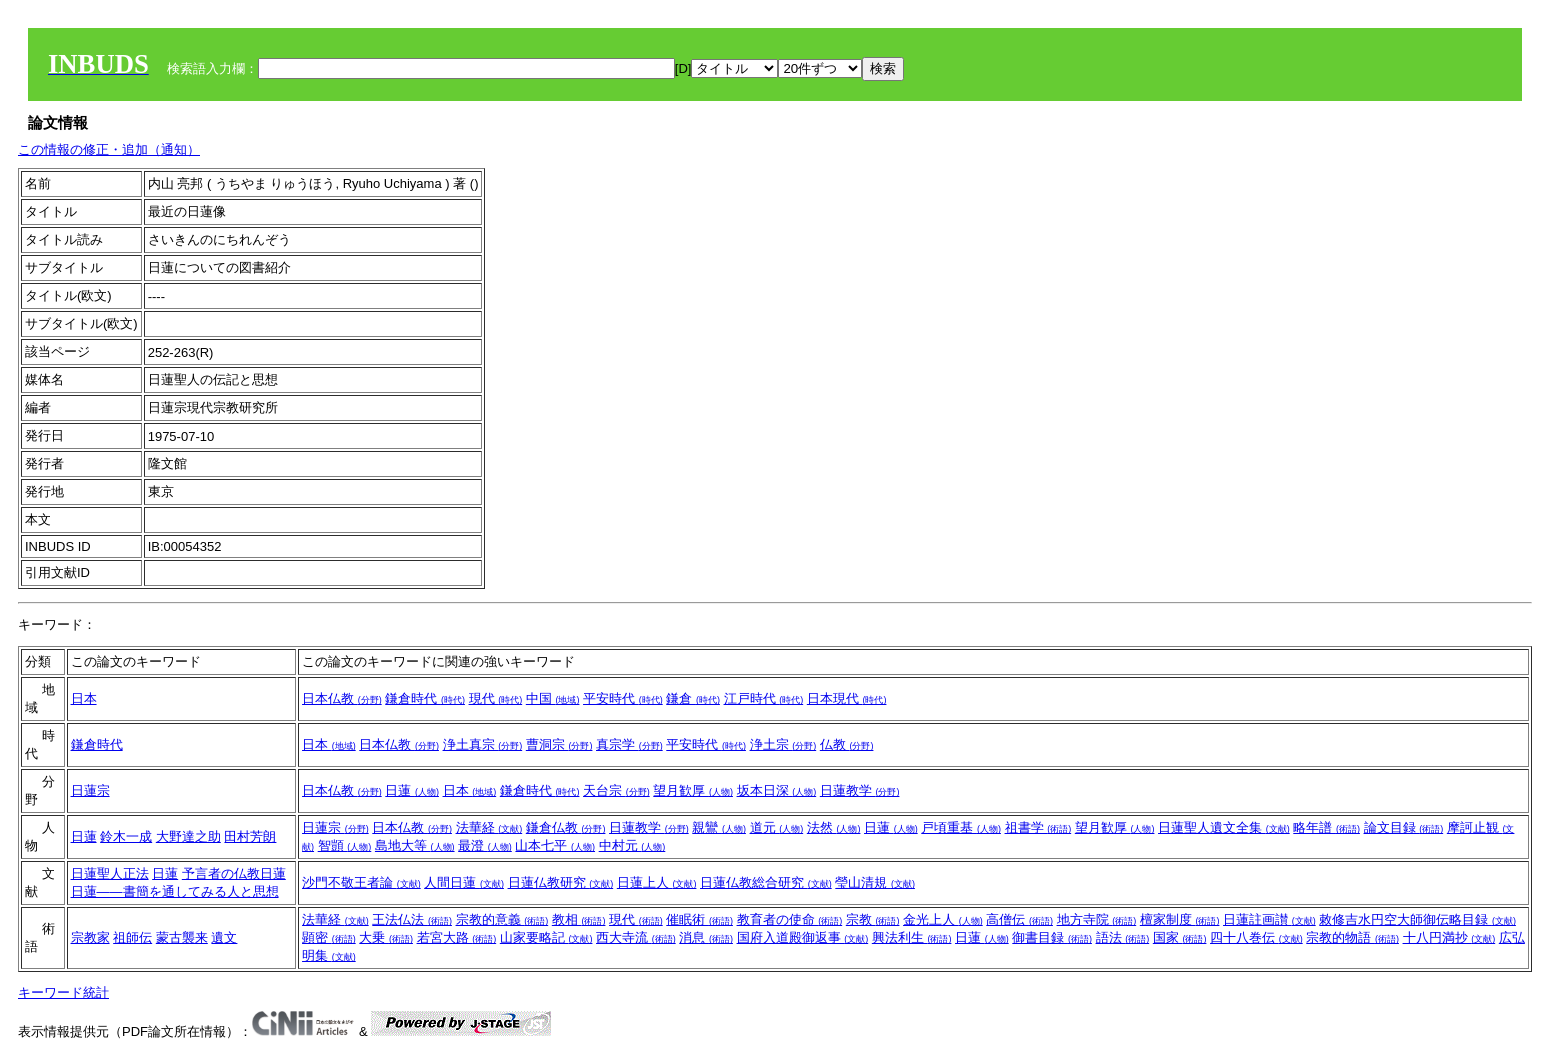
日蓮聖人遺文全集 (1224, 827)
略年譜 (1326, 827)
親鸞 (719, 827)
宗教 (873, 919)
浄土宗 (783, 744)
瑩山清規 (875, 882)
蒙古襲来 (182, 937)
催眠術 (699, 919)
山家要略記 (546, 937)
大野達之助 (188, 836)
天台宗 (616, 790)
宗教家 (90, 937)
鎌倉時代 (425, 698)
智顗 (345, 845)
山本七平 (555, 845)
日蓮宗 (90, 790)
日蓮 (412, 790)
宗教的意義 (502, 919)
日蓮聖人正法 (110, 873)
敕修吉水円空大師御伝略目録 (1417, 919)
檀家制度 (1180, 919)
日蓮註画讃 (1269, 919)
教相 (579, 919)
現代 (496, 698)
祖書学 (1038, 827)
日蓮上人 (657, 882)
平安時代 (623, 698)
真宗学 (629, 744)
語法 (1123, 937)
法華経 (489, 827)
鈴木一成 (126, 836)
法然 (834, 827)
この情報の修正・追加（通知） (109, 149)
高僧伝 (1019, 919)
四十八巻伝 (1256, 937)
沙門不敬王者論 (361, 882)
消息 (706, 937)
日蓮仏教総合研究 (766, 882)
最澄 (485, 845)
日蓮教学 (860, 790)
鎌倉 (693, 698)
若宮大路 (457, 937)
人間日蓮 (464, 882)
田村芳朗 (250, 836)
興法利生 (912, 937)
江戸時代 (764, 698)
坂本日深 (777, 790)
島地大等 (415, 845)
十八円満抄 (1449, 937)
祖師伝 (132, 937)
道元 (777, 827)
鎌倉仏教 (566, 827)
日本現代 (847, 698)
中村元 (632, 845)
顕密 (329, 937)
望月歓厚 (693, 790)
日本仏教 (342, 698)
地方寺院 (1097, 919)
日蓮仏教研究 (561, 882)
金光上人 (943, 919)
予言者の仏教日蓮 (234, 873)
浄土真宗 (483, 744)
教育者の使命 (790, 919)
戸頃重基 (961, 827)
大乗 (386, 937)
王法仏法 (412, 919)
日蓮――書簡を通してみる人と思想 (175, 891)
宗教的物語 (1352, 937)
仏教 (847, 744)
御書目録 (1052, 937)
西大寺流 (636, 937)
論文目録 (1404, 827)
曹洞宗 (559, 744)
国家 (1180, 937)
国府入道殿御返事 (803, 937)
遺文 (224, 937)
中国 (553, 698)
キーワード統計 (63, 992)
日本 (84, 698)
